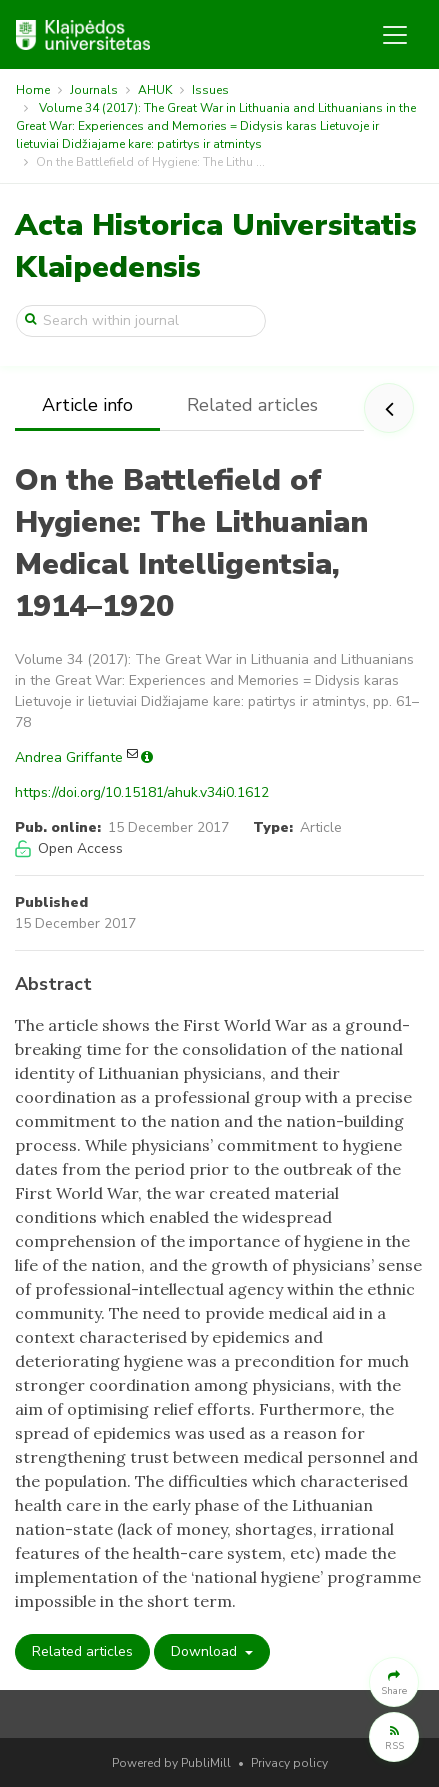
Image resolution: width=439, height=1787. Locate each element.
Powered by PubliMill (171, 1763)
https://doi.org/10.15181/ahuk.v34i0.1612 (142, 792)
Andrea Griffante (69, 757)
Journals (94, 90)
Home (33, 90)
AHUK (155, 90)
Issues (210, 90)
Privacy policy (289, 1763)
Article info (87, 405)
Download (206, 1651)
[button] (394, 1682)
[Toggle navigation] (395, 35)
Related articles (252, 405)
